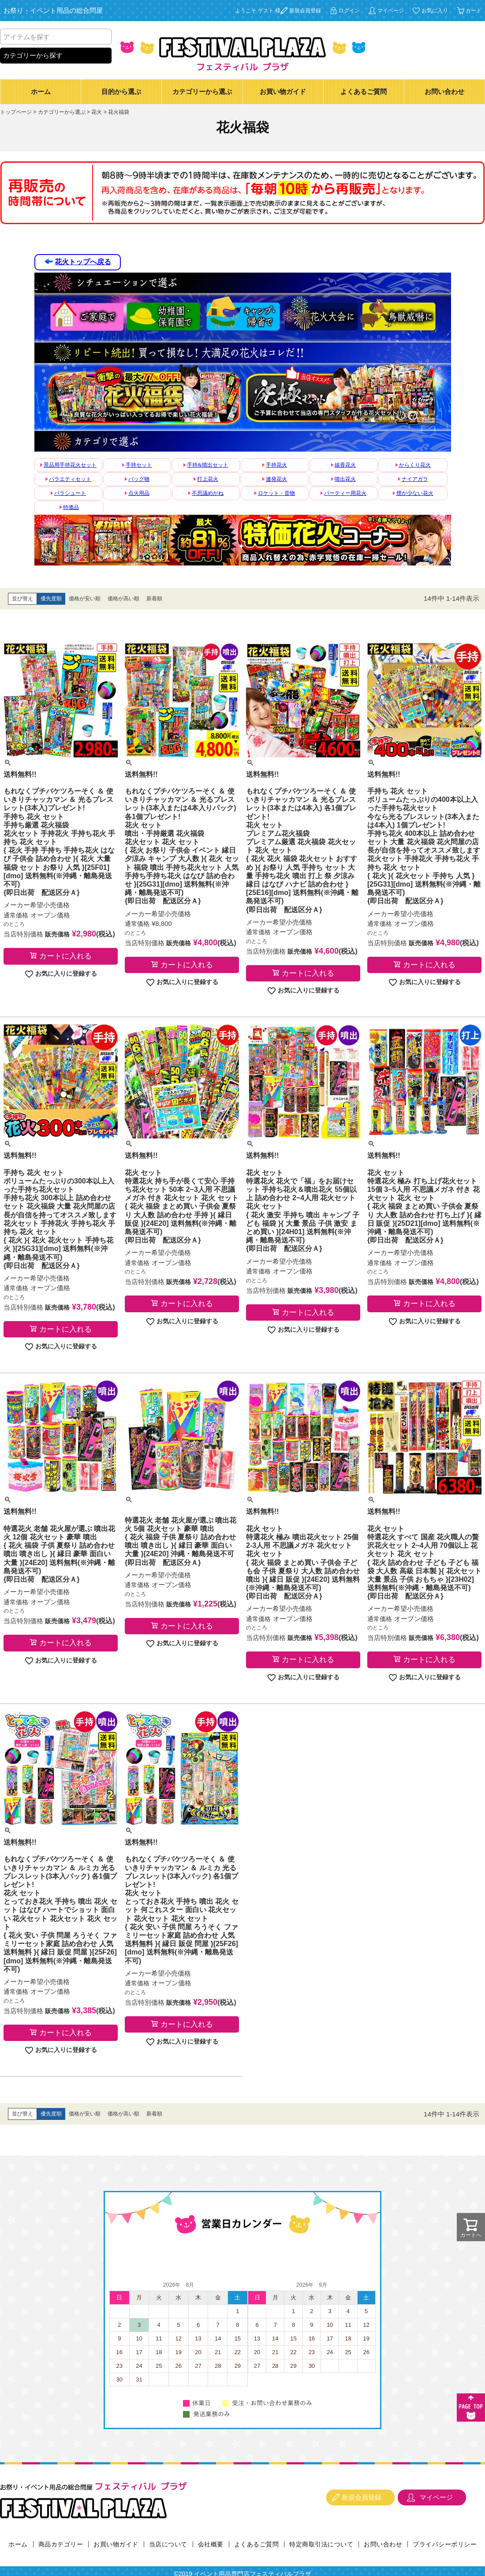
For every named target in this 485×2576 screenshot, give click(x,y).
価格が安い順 (85, 598)
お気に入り (435, 10)
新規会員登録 (305, 10)
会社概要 (211, 2544)
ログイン (349, 10)
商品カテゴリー (60, 2544)
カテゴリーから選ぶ (202, 91)
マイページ (390, 10)
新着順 (154, 598)
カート (473, 10)
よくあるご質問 (363, 91)
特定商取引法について (321, 2544)
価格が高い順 (123, 598)
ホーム (41, 91)
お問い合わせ (444, 91)
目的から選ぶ (121, 91)
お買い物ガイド (283, 91)
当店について (168, 2544)
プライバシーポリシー (445, 2544)
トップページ (16, 112)
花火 (96, 112)
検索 (103, 36)
